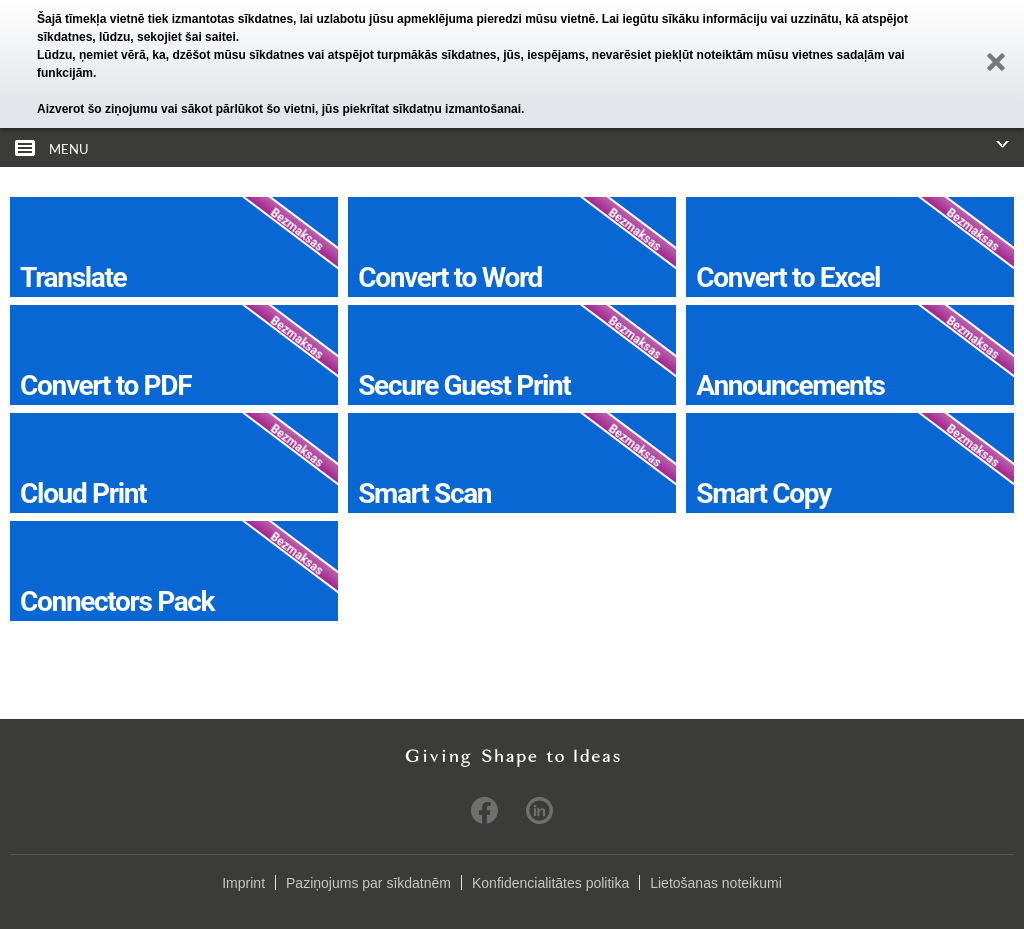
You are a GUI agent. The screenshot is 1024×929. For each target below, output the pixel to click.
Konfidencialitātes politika (550, 883)
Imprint (243, 883)
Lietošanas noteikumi (716, 883)
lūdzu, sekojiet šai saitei (167, 37)
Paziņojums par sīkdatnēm (368, 883)
